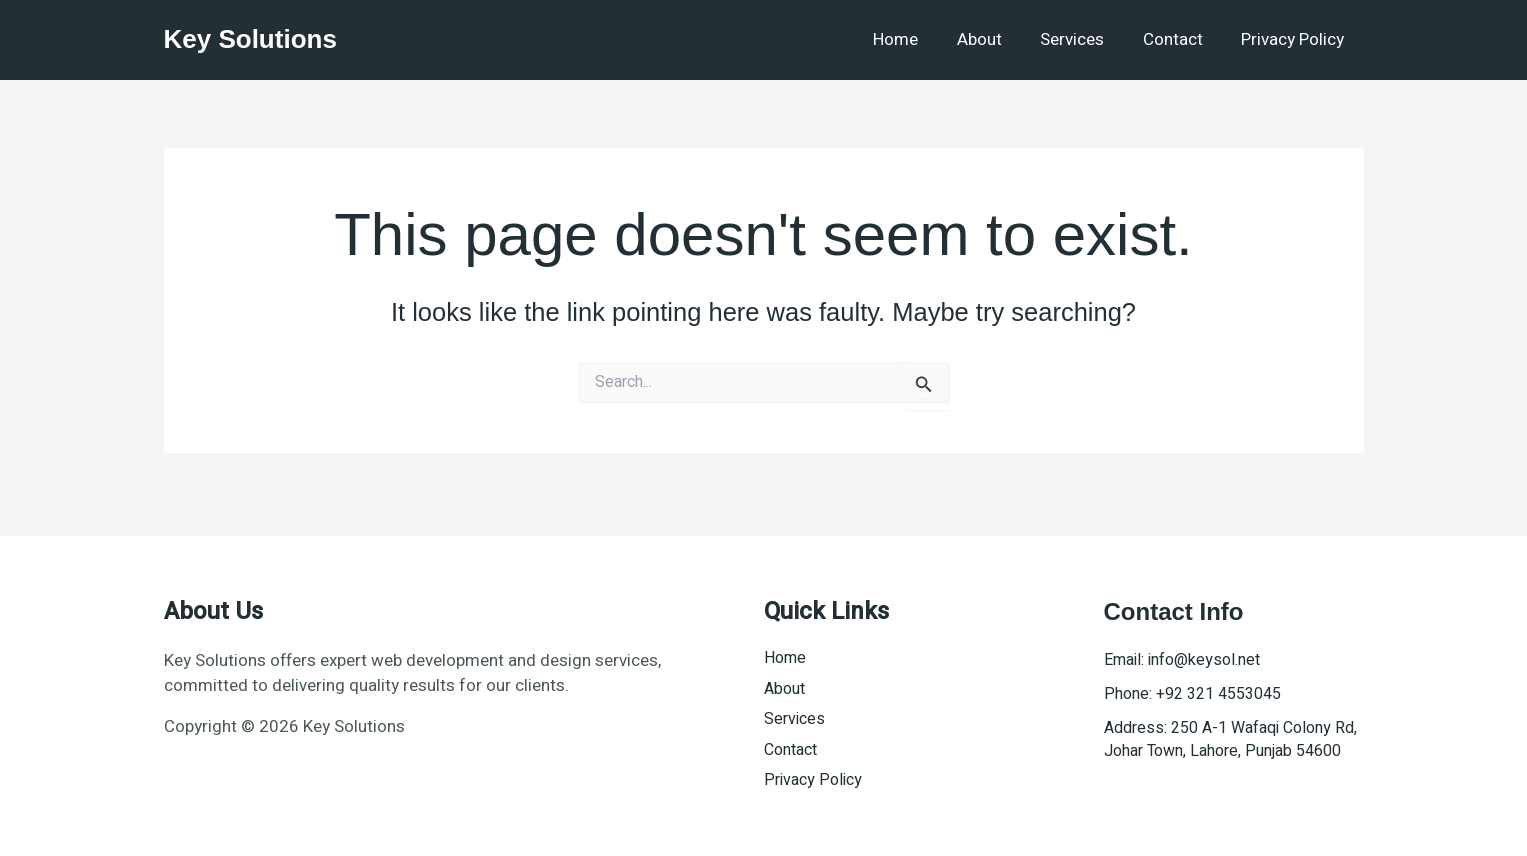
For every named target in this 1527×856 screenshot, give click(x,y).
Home (916, 39)
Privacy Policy (1295, 39)
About (995, 39)
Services (1084, 39)
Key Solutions (250, 39)
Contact (1180, 39)
